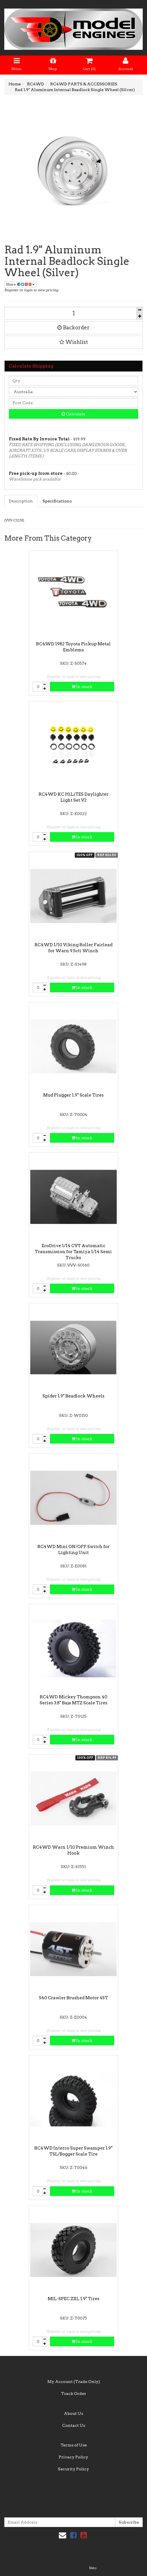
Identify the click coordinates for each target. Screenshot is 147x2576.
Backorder (73, 328)
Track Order (73, 2393)
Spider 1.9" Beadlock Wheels (73, 1396)
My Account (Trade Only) (73, 2381)
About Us (73, 2413)
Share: (20, 284)
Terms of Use (74, 2445)
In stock (82, 686)
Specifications (57, 501)
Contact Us (73, 2425)
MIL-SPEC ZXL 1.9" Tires (73, 2298)
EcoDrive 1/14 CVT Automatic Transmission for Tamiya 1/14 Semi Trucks (73, 1251)
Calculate (73, 414)
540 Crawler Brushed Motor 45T (73, 1997)
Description (21, 501)
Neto (92, 2568)
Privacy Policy (73, 2457)
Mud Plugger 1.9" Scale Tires (73, 1095)
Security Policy (73, 2469)
